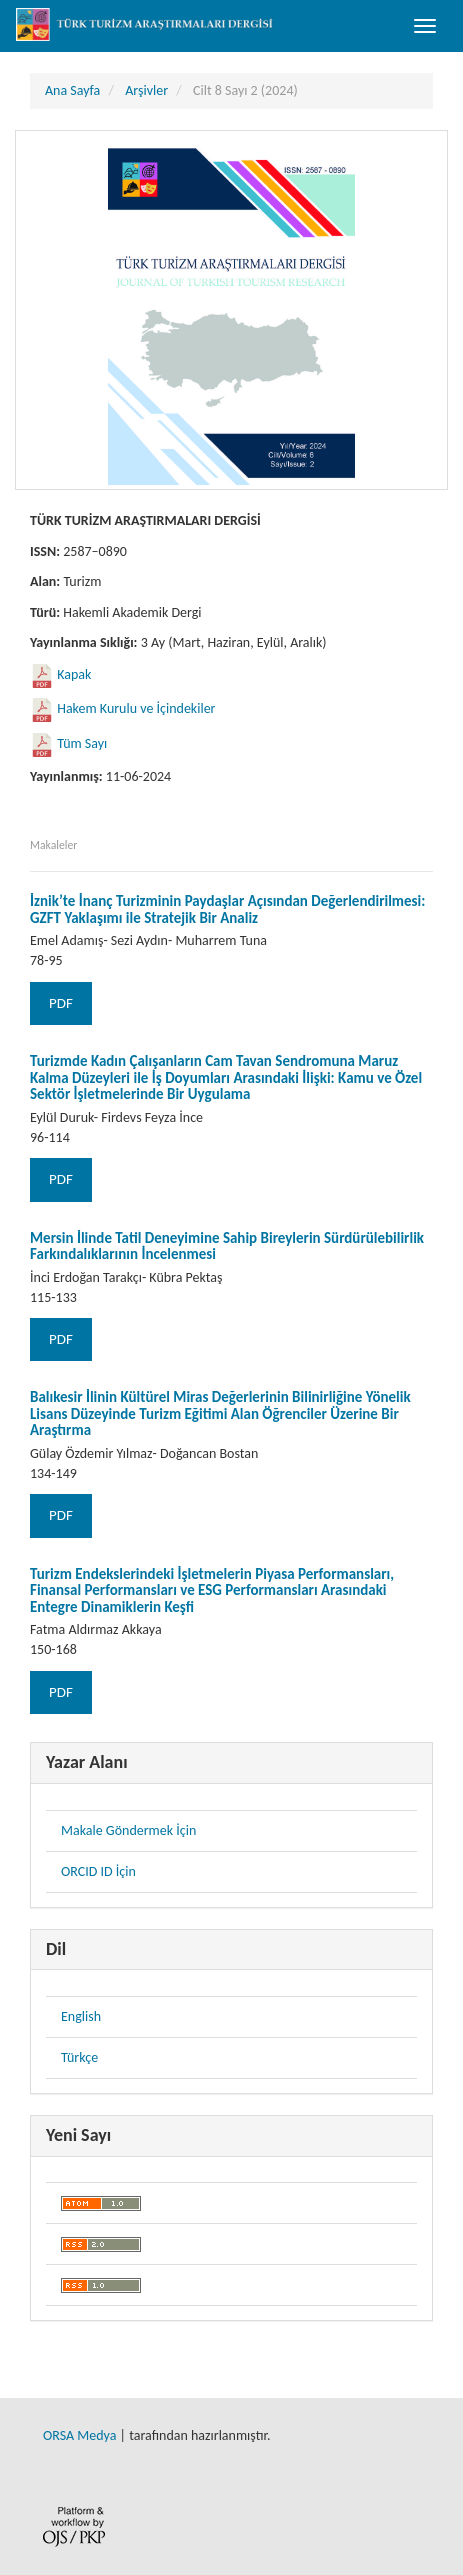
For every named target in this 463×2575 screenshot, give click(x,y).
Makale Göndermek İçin (128, 1830)
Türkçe (79, 2057)
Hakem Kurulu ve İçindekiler (136, 708)
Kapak (74, 674)
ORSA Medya (79, 2435)
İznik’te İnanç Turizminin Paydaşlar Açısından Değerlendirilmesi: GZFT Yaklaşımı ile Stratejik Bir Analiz (227, 909)
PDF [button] (61, 1003)
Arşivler (146, 90)
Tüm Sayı (82, 743)
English (81, 2016)
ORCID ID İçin (98, 1871)
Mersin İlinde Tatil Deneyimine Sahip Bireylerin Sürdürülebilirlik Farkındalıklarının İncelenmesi (227, 1246)
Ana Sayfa (72, 90)
